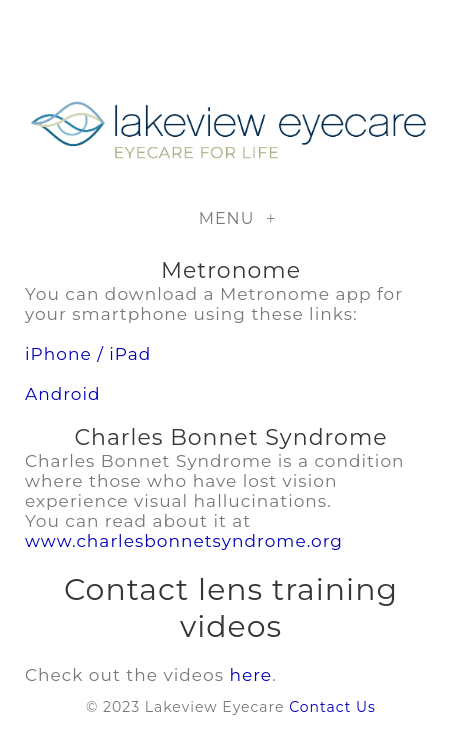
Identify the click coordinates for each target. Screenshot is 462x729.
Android (63, 394)
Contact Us (332, 707)
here (250, 675)
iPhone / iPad (88, 354)
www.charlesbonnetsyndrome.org (184, 541)
